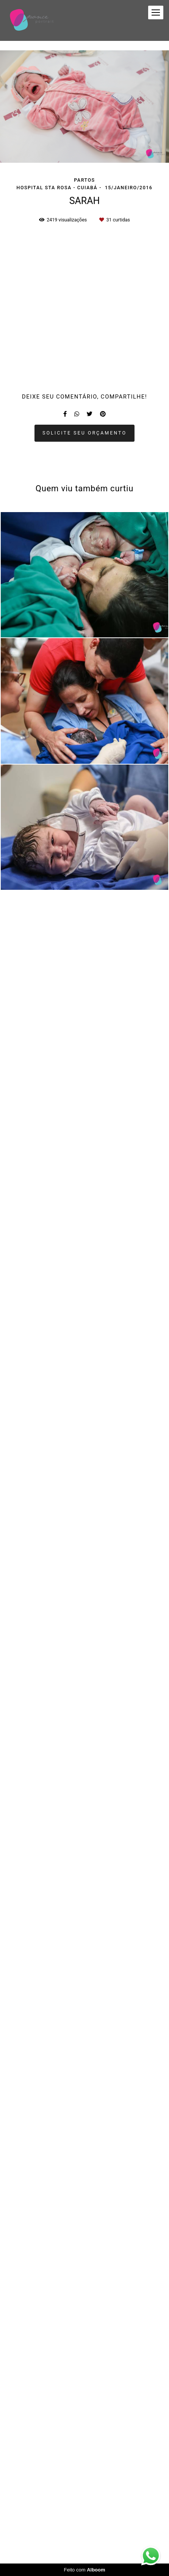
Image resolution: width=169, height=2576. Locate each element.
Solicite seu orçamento (84, 2149)
